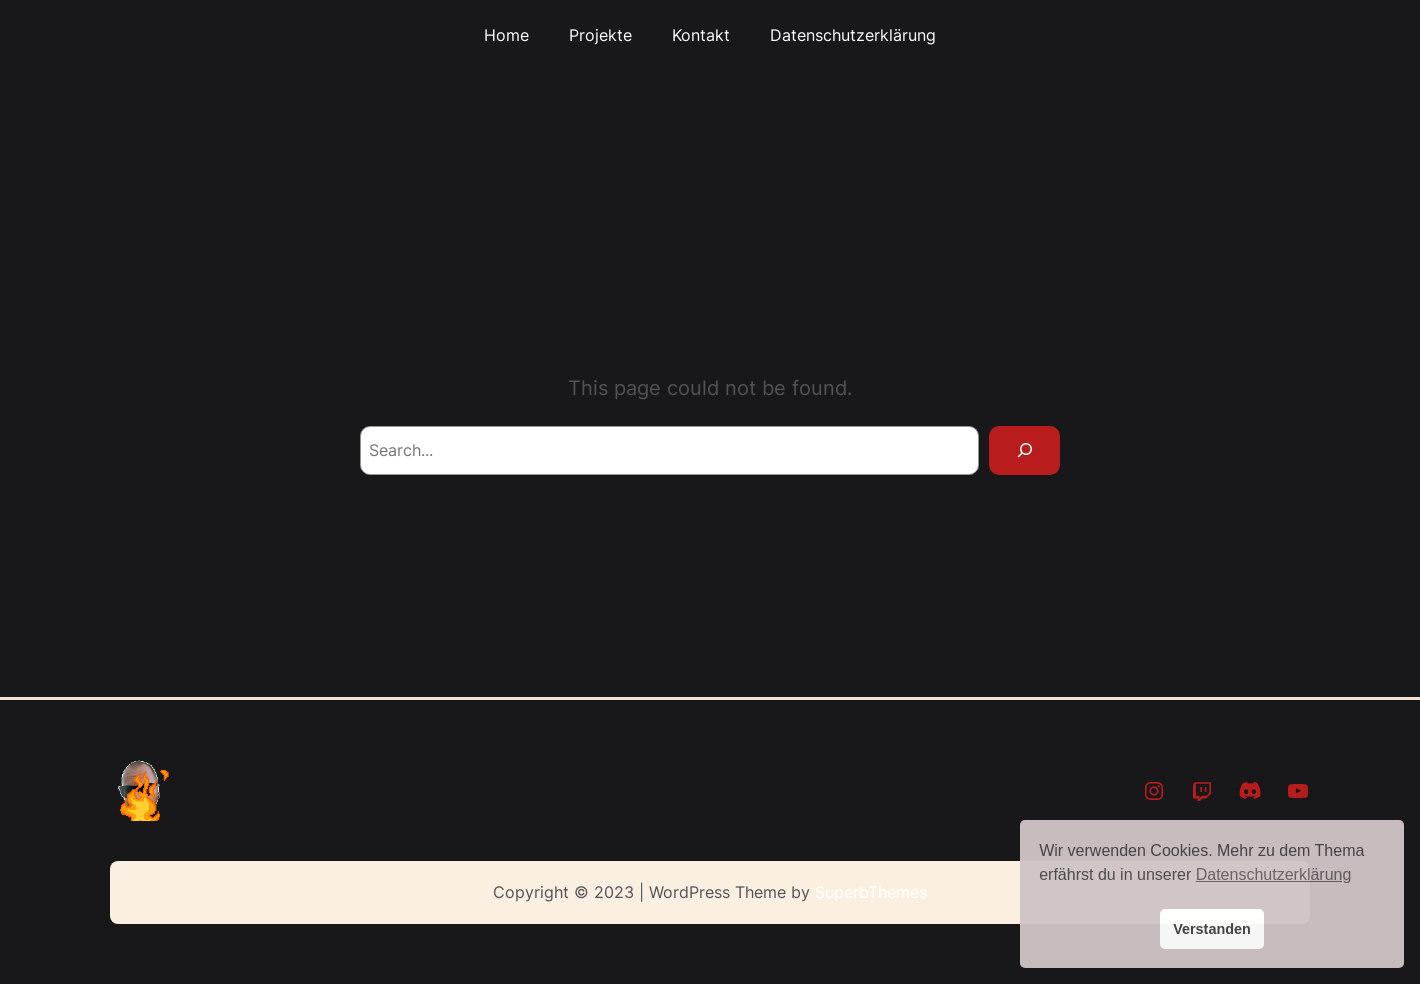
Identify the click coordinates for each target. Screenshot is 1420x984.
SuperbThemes (871, 892)
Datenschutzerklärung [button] (1274, 874)
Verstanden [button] (1212, 929)
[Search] (1024, 450)
